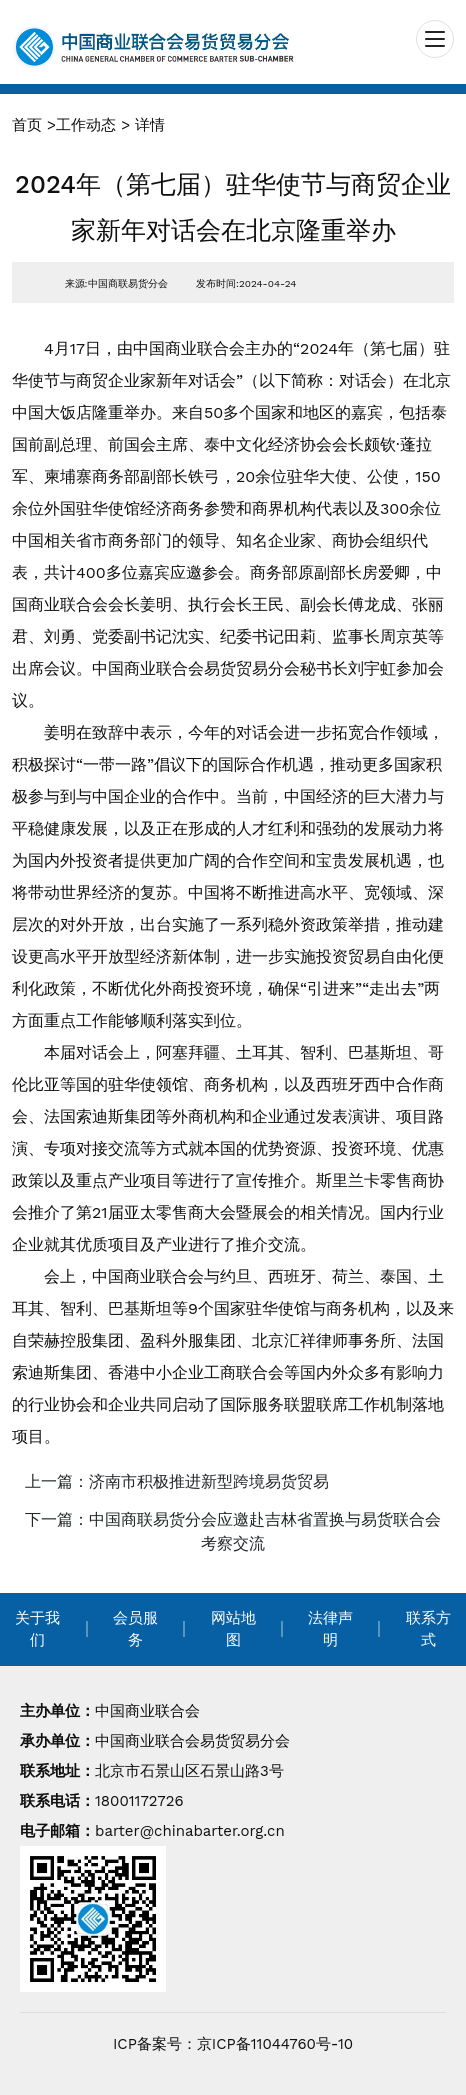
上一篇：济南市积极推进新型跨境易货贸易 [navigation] (177, 1481)
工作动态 (86, 125)
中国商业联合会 (147, 1711)
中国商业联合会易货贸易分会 (192, 1741)
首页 (27, 125)
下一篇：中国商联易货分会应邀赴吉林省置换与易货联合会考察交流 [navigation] (233, 1531)
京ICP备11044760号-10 (275, 2044)
